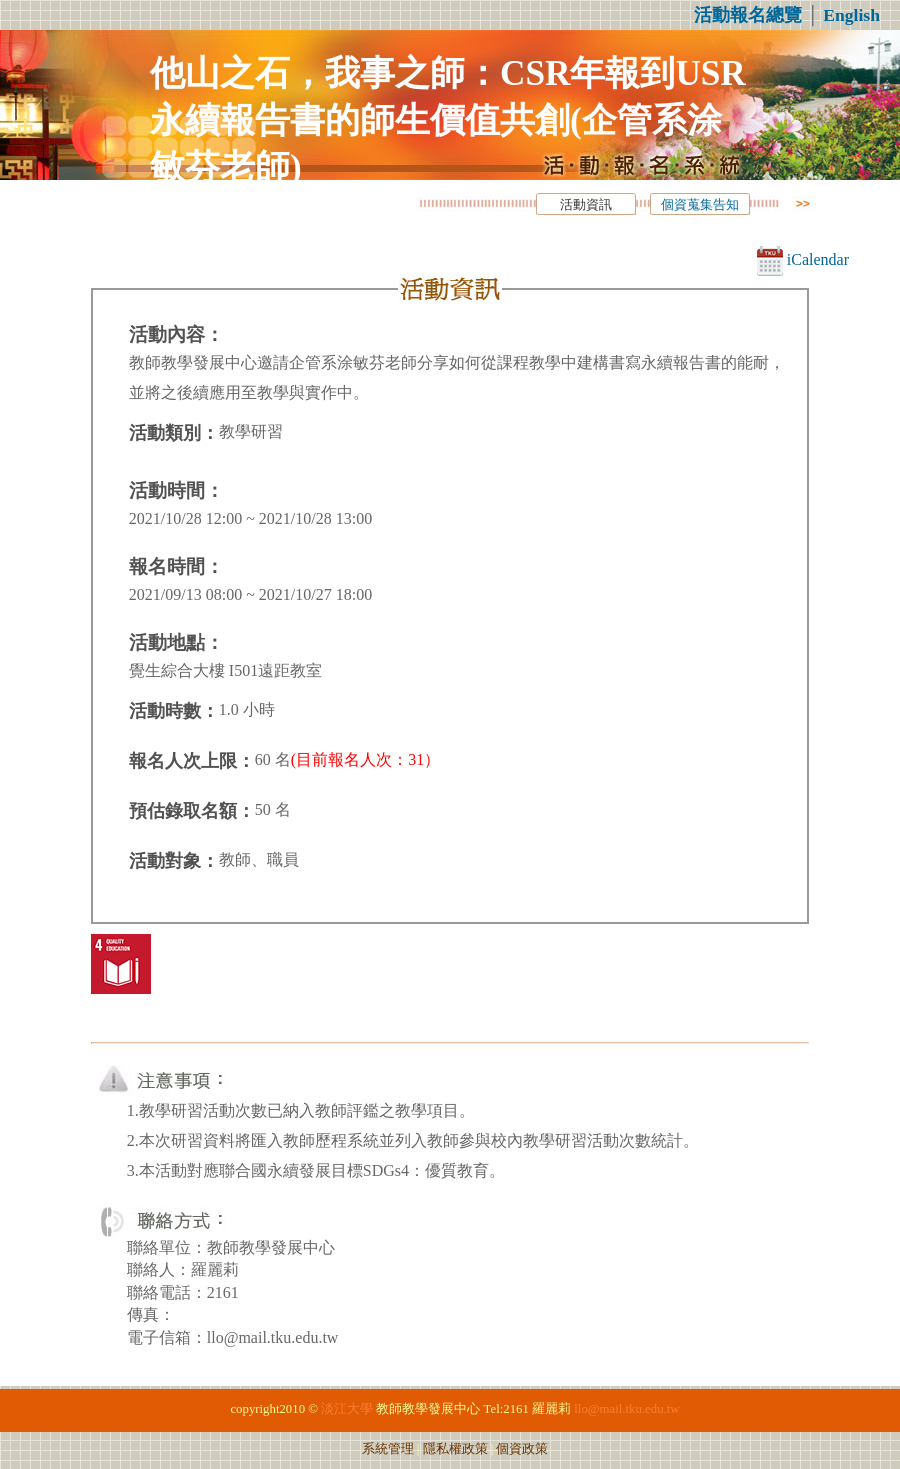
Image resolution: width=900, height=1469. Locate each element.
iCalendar (803, 259)
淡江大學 (347, 1409)
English (851, 15)
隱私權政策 (455, 1449)
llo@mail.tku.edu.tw (626, 1409)
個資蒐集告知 (700, 205)
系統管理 (388, 1449)
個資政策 (522, 1449)
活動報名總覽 (748, 15)
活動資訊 (586, 205)
